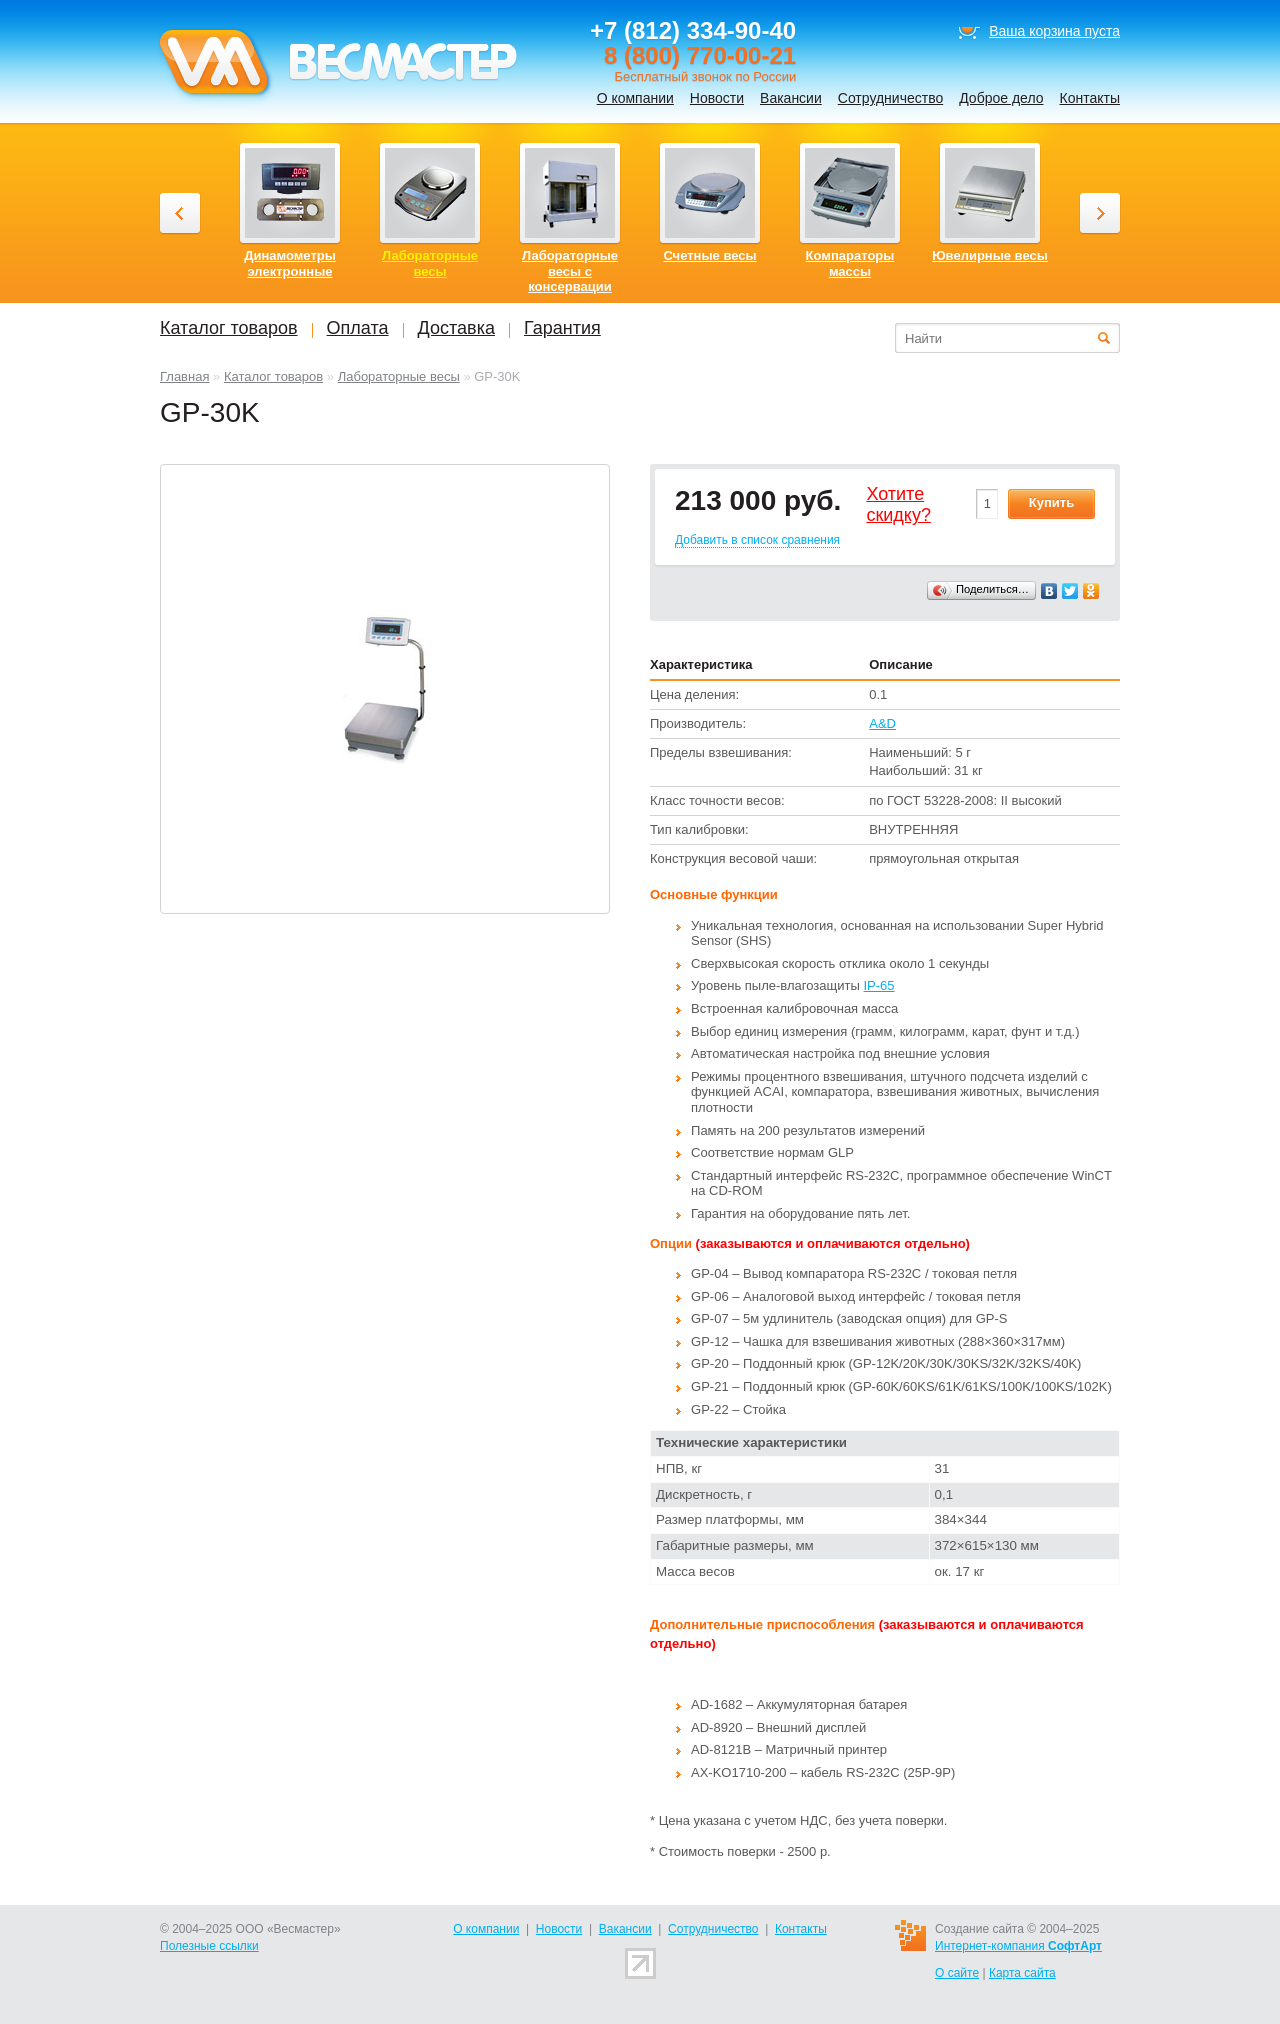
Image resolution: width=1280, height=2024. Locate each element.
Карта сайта (1022, 1973)
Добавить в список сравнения (757, 540)
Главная (184, 376)
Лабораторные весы (399, 376)
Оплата (358, 328)
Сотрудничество (890, 98)
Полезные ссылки (209, 1946)
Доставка (456, 328)
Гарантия (562, 328)
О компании (635, 98)
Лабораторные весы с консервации (570, 271)
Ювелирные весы (990, 255)
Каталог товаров (273, 376)
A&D (882, 723)
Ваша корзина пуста (1054, 31)
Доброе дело (1001, 98)
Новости (717, 98)
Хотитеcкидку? (898, 505)
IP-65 (878, 985)
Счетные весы (709, 255)
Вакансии (791, 98)
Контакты (1090, 98)
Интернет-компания (1018, 1946)
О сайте (957, 1973)
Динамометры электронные (290, 263)
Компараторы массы (850, 263)
